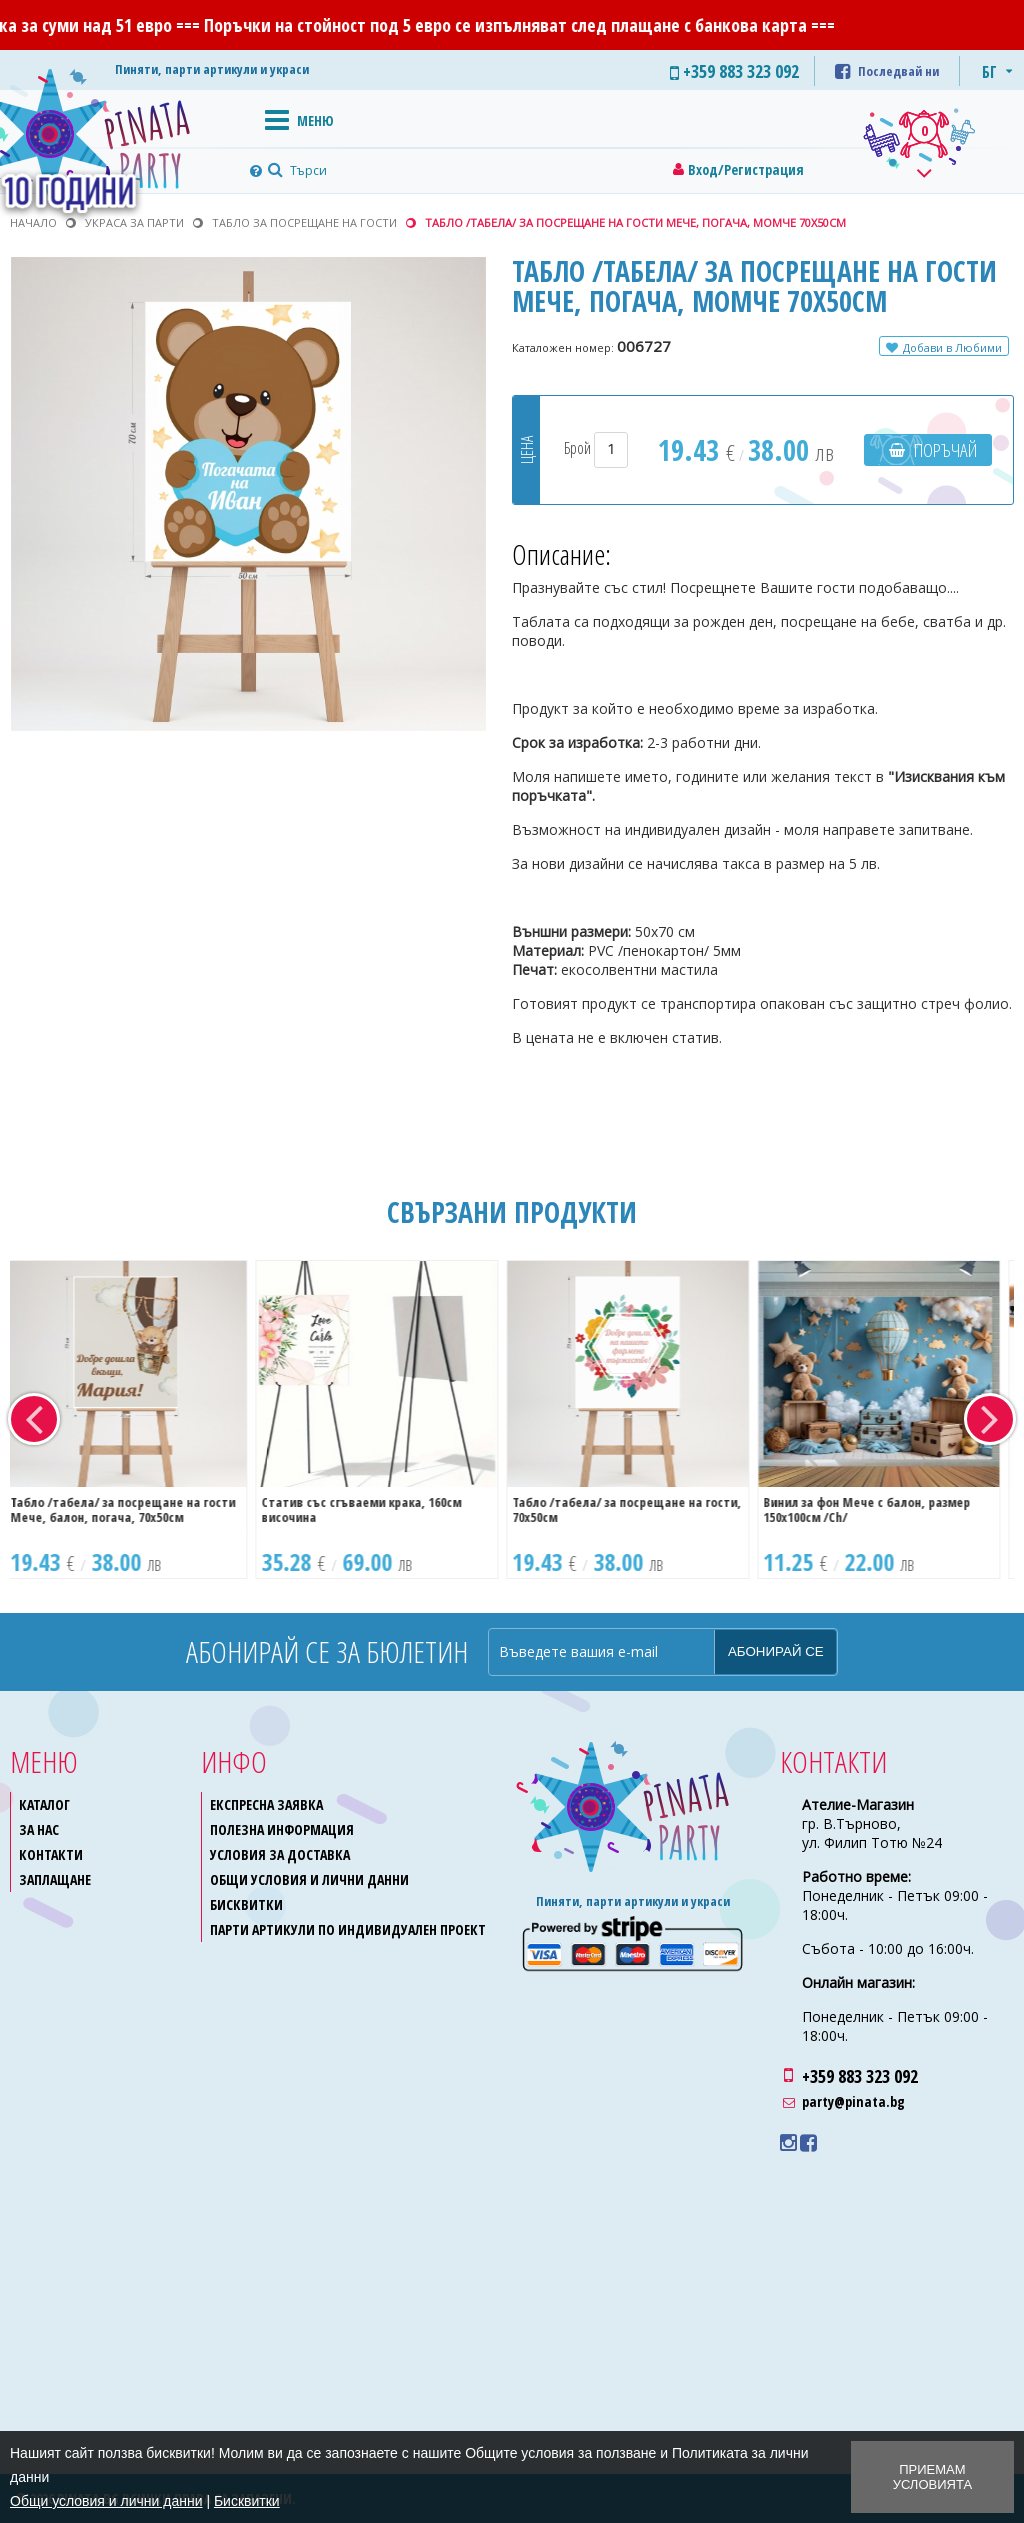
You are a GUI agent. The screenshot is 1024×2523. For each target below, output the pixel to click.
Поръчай (945, 450)
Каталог (44, 1804)
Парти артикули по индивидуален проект (348, 1929)
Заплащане (55, 1879)
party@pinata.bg (853, 2101)
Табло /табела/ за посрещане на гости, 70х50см (636, 1509)
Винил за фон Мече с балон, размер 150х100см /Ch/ (876, 1509)
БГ (989, 72)
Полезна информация (282, 1829)
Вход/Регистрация (746, 169)
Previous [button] (34, 1419)
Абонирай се (776, 1651)
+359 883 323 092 (860, 2076)
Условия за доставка (280, 1854)
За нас (39, 1829)
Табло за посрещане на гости (304, 222)
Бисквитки (246, 1904)
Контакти (51, 1854)
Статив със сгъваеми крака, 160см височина (371, 1509)
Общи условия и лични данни (309, 1879)
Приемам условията (932, 2477)
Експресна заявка (266, 1804)
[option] (135, 1419)
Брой (596, 448)
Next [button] (990, 1419)
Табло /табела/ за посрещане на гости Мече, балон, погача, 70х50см (132, 1509)
